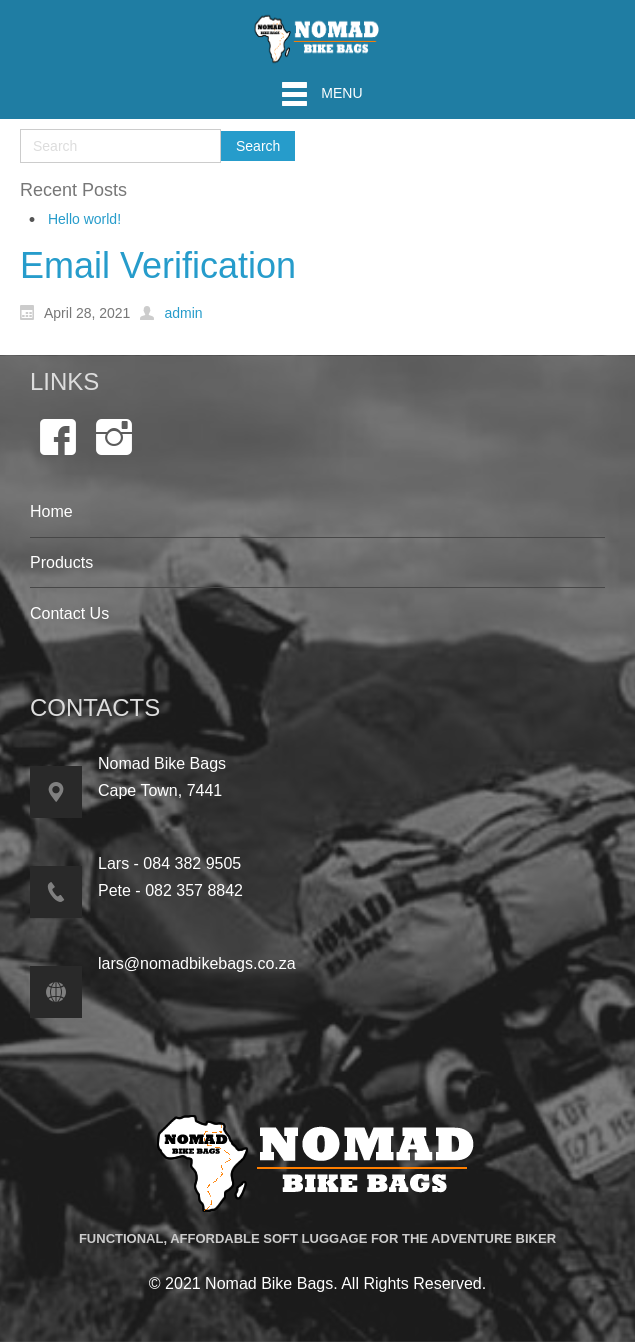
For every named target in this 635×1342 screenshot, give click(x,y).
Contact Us (69, 613)
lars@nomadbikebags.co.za (197, 963)
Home (51, 511)
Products (61, 562)
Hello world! (84, 219)
